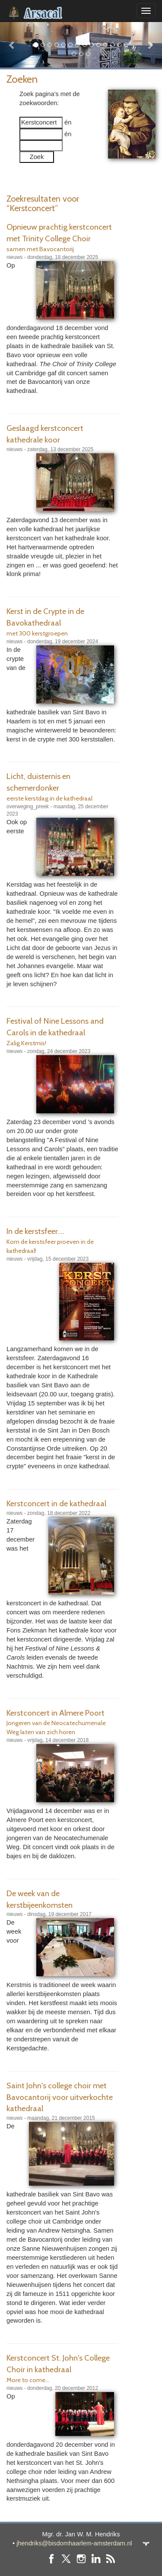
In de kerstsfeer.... (35, 1231)
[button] (12, 45)
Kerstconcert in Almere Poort (55, 1713)
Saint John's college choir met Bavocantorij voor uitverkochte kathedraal (59, 2097)
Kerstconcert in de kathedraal (56, 1503)
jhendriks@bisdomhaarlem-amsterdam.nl (74, 2543)
